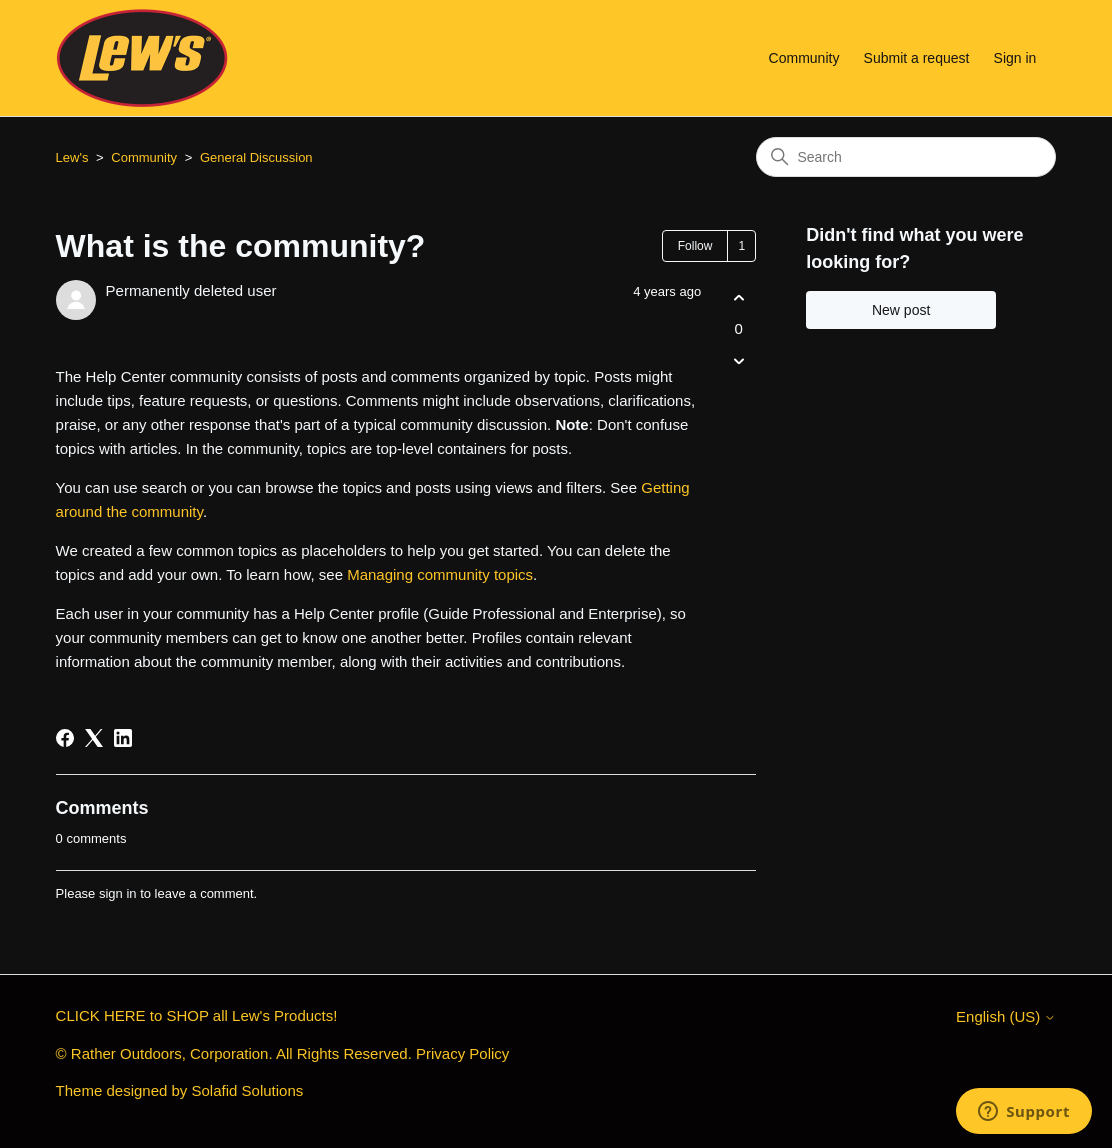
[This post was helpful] (738, 297)
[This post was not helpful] (738, 361)
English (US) (1006, 1016)
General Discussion (256, 157)
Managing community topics (440, 574)
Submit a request (917, 58)
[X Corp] (94, 738)
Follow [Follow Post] (695, 246)
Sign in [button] (1015, 58)
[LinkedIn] (123, 738)
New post (901, 310)
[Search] (906, 157)
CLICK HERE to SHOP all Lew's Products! (197, 1015)
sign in (118, 893)
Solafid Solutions (248, 1090)
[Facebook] (65, 738)
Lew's (72, 157)
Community (804, 58)
